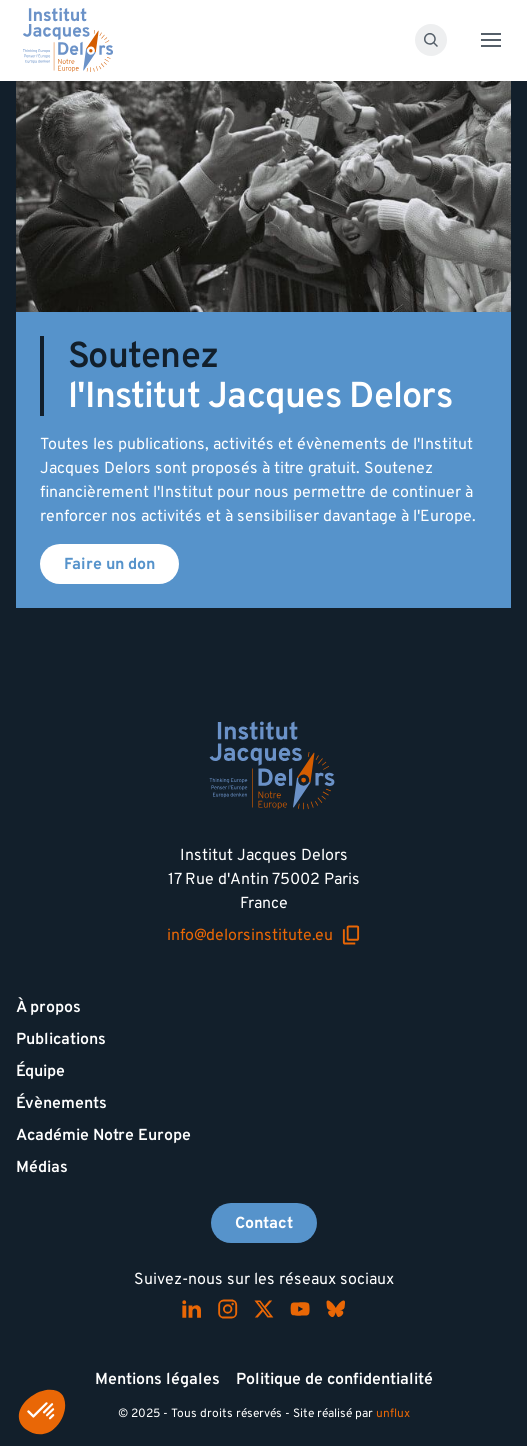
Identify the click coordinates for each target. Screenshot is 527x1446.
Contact (264, 1223)
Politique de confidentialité (334, 1379)
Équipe (40, 1071)
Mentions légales (157, 1379)
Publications (61, 1039)
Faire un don (109, 564)
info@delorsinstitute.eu (264, 935)
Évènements (61, 1103)
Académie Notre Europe (103, 1135)
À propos (48, 1007)
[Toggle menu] (491, 40)
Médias (42, 1167)
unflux (393, 1413)
